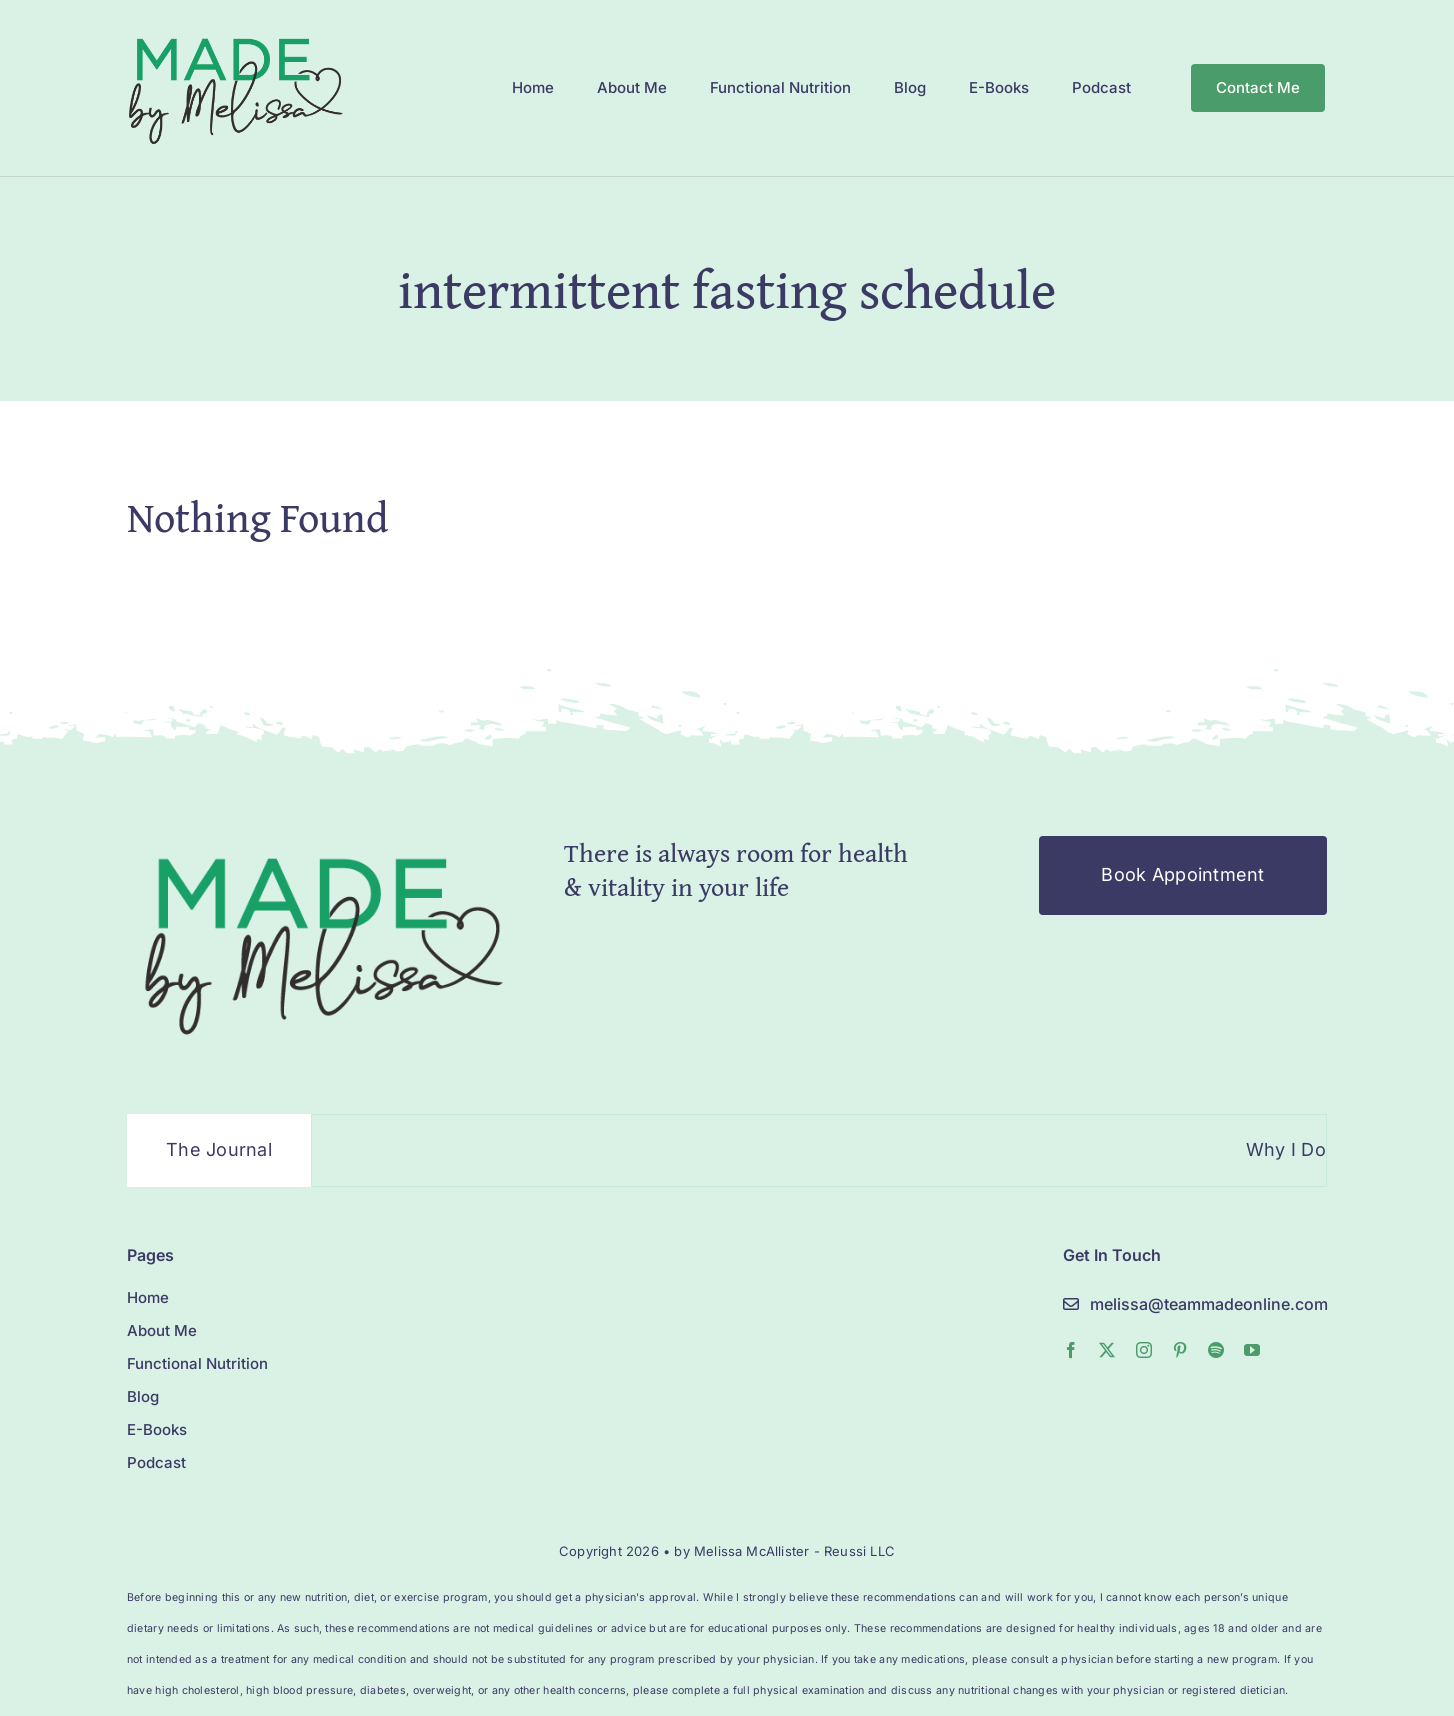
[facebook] (1071, 1350)
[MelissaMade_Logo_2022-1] (234, 33)
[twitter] (1107, 1350)
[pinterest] (1180, 1350)
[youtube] (1252, 1350)
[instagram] (1144, 1350)
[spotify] (1216, 1350)
